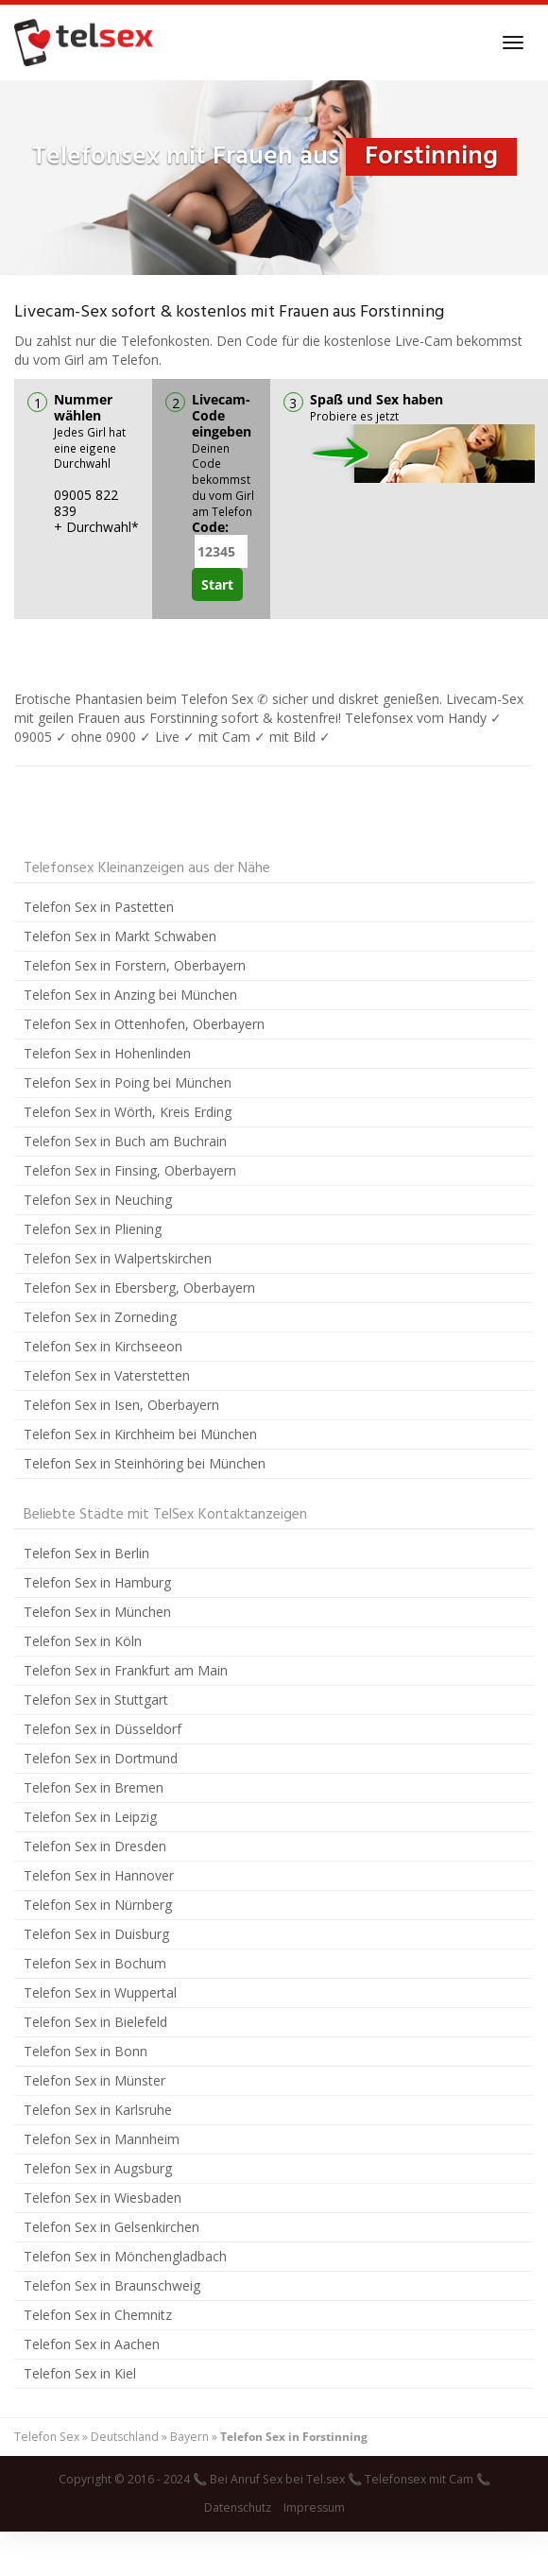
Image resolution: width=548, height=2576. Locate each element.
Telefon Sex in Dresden (95, 1846)
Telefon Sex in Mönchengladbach (125, 2256)
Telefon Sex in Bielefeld (95, 2022)
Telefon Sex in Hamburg (97, 1582)
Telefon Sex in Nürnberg (98, 1905)
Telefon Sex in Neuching (98, 1200)
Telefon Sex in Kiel (80, 2373)
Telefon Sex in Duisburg (96, 1934)
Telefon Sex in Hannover (99, 1875)
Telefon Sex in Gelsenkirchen (111, 2227)
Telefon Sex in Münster (94, 2080)
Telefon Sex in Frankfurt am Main (126, 1670)
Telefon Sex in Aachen (92, 2344)
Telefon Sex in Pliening (93, 1229)
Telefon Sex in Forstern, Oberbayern (135, 965)
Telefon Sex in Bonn (85, 2051)
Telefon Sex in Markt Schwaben (120, 936)
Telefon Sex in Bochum (95, 1963)
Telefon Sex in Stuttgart (96, 1700)
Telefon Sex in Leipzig (90, 1817)
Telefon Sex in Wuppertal (100, 1992)
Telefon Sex (46, 2437)
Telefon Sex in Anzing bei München (130, 995)
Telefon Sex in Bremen (93, 1787)
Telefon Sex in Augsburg (98, 2168)
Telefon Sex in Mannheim (102, 2139)
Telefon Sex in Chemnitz (98, 2315)
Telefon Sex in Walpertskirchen (118, 1258)
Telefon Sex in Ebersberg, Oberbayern (139, 1288)
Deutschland (125, 2437)
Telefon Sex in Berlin (86, 1553)
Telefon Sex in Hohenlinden (107, 1053)
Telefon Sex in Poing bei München (127, 1082)
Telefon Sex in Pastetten (99, 907)
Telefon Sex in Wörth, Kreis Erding (127, 1112)
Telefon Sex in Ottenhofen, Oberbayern (144, 1024)
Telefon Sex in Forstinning (294, 2437)
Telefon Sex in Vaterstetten (107, 1375)
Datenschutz (237, 2507)
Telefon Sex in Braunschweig (112, 2285)
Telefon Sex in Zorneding (100, 1317)
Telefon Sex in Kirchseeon (103, 1346)
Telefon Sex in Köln (83, 1641)
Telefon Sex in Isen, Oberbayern (121, 1405)
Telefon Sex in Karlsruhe (98, 2110)
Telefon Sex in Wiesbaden (102, 2198)
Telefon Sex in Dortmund (101, 1758)
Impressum (314, 2507)
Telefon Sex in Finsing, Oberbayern (130, 1170)
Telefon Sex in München (97, 1612)
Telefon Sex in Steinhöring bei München (144, 1463)
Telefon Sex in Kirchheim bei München (140, 1434)
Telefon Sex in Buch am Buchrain (125, 1141)
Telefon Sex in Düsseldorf (102, 1729)
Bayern (189, 2437)
